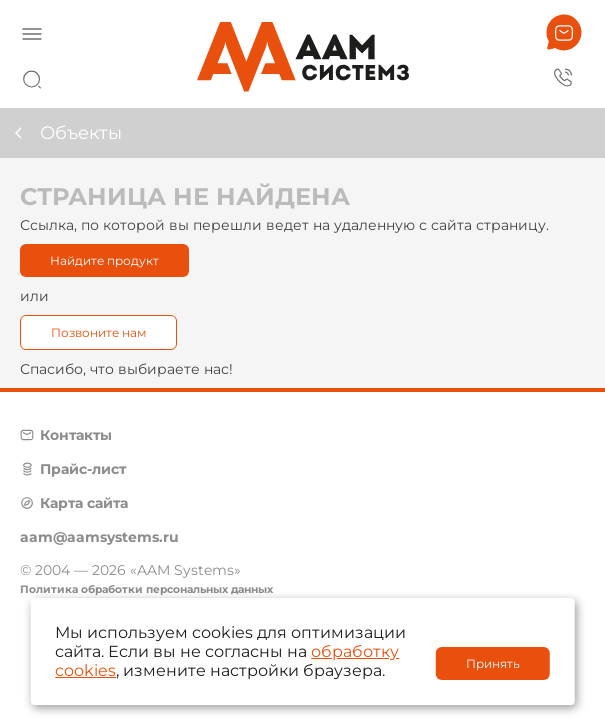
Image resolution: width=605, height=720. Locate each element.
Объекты (81, 133)
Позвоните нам (98, 332)
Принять (493, 663)
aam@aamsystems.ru (99, 537)
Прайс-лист (83, 469)
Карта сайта (84, 503)
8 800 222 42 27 (564, 76)
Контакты (76, 435)
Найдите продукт (104, 260)
